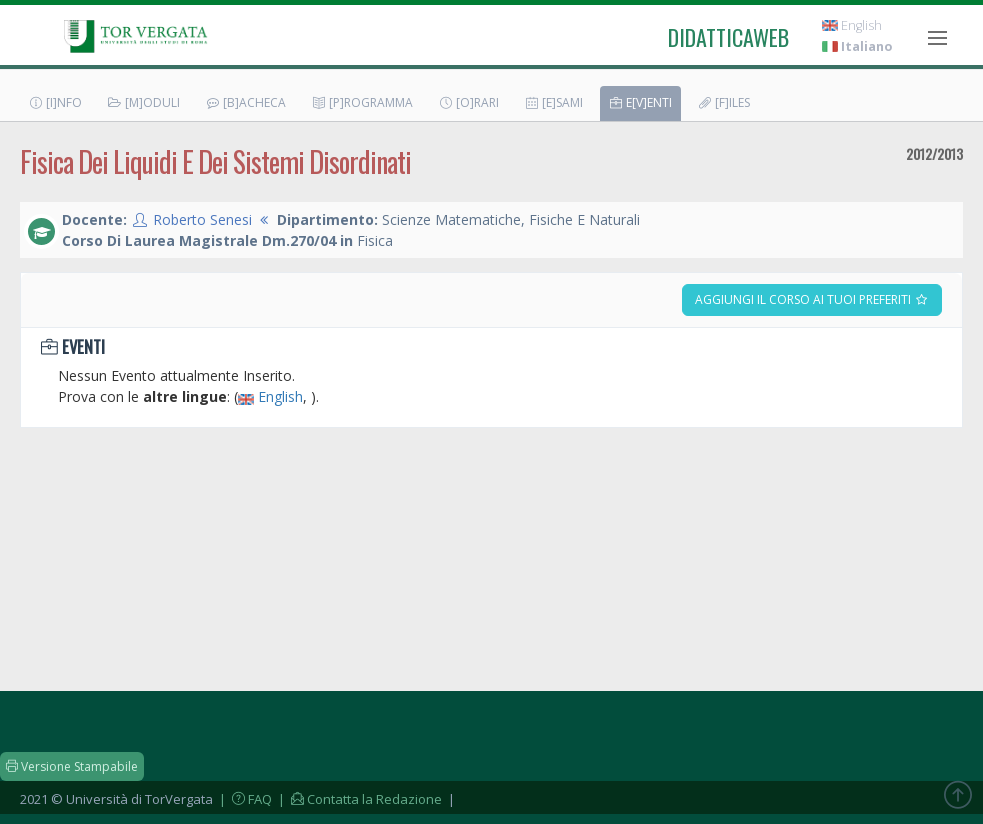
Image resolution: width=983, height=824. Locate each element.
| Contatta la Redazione (358, 799)
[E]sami (553, 102)
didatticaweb (728, 37)
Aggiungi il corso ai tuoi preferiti (812, 299)
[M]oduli (143, 102)
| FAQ (244, 799)
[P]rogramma (362, 102)
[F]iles (723, 102)
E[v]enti (640, 102)
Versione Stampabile (72, 766)
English (852, 25)
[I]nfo (55, 102)
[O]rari (468, 102)
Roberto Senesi (202, 219)
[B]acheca (245, 102)
